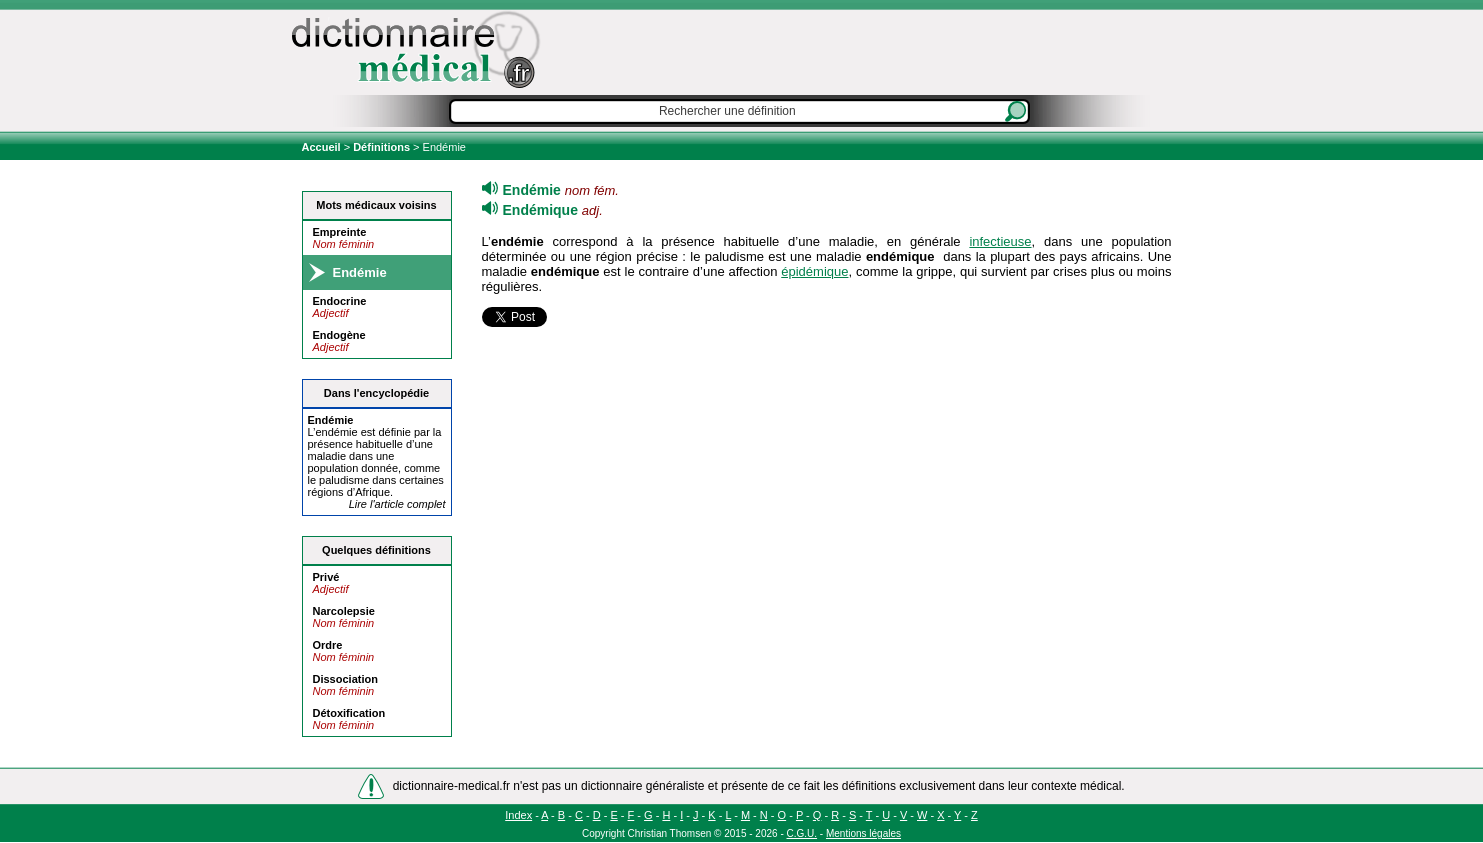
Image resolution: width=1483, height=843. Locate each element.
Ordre (328, 645)
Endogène (339, 335)
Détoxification (349, 713)
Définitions (381, 147)
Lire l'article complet (397, 504)
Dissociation (345, 679)
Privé (326, 577)
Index (518, 815)
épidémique (814, 271)
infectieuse (1000, 241)
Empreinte (340, 232)
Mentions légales (863, 833)
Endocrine (340, 301)
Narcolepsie (344, 611)
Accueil (323, 147)
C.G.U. (802, 833)
